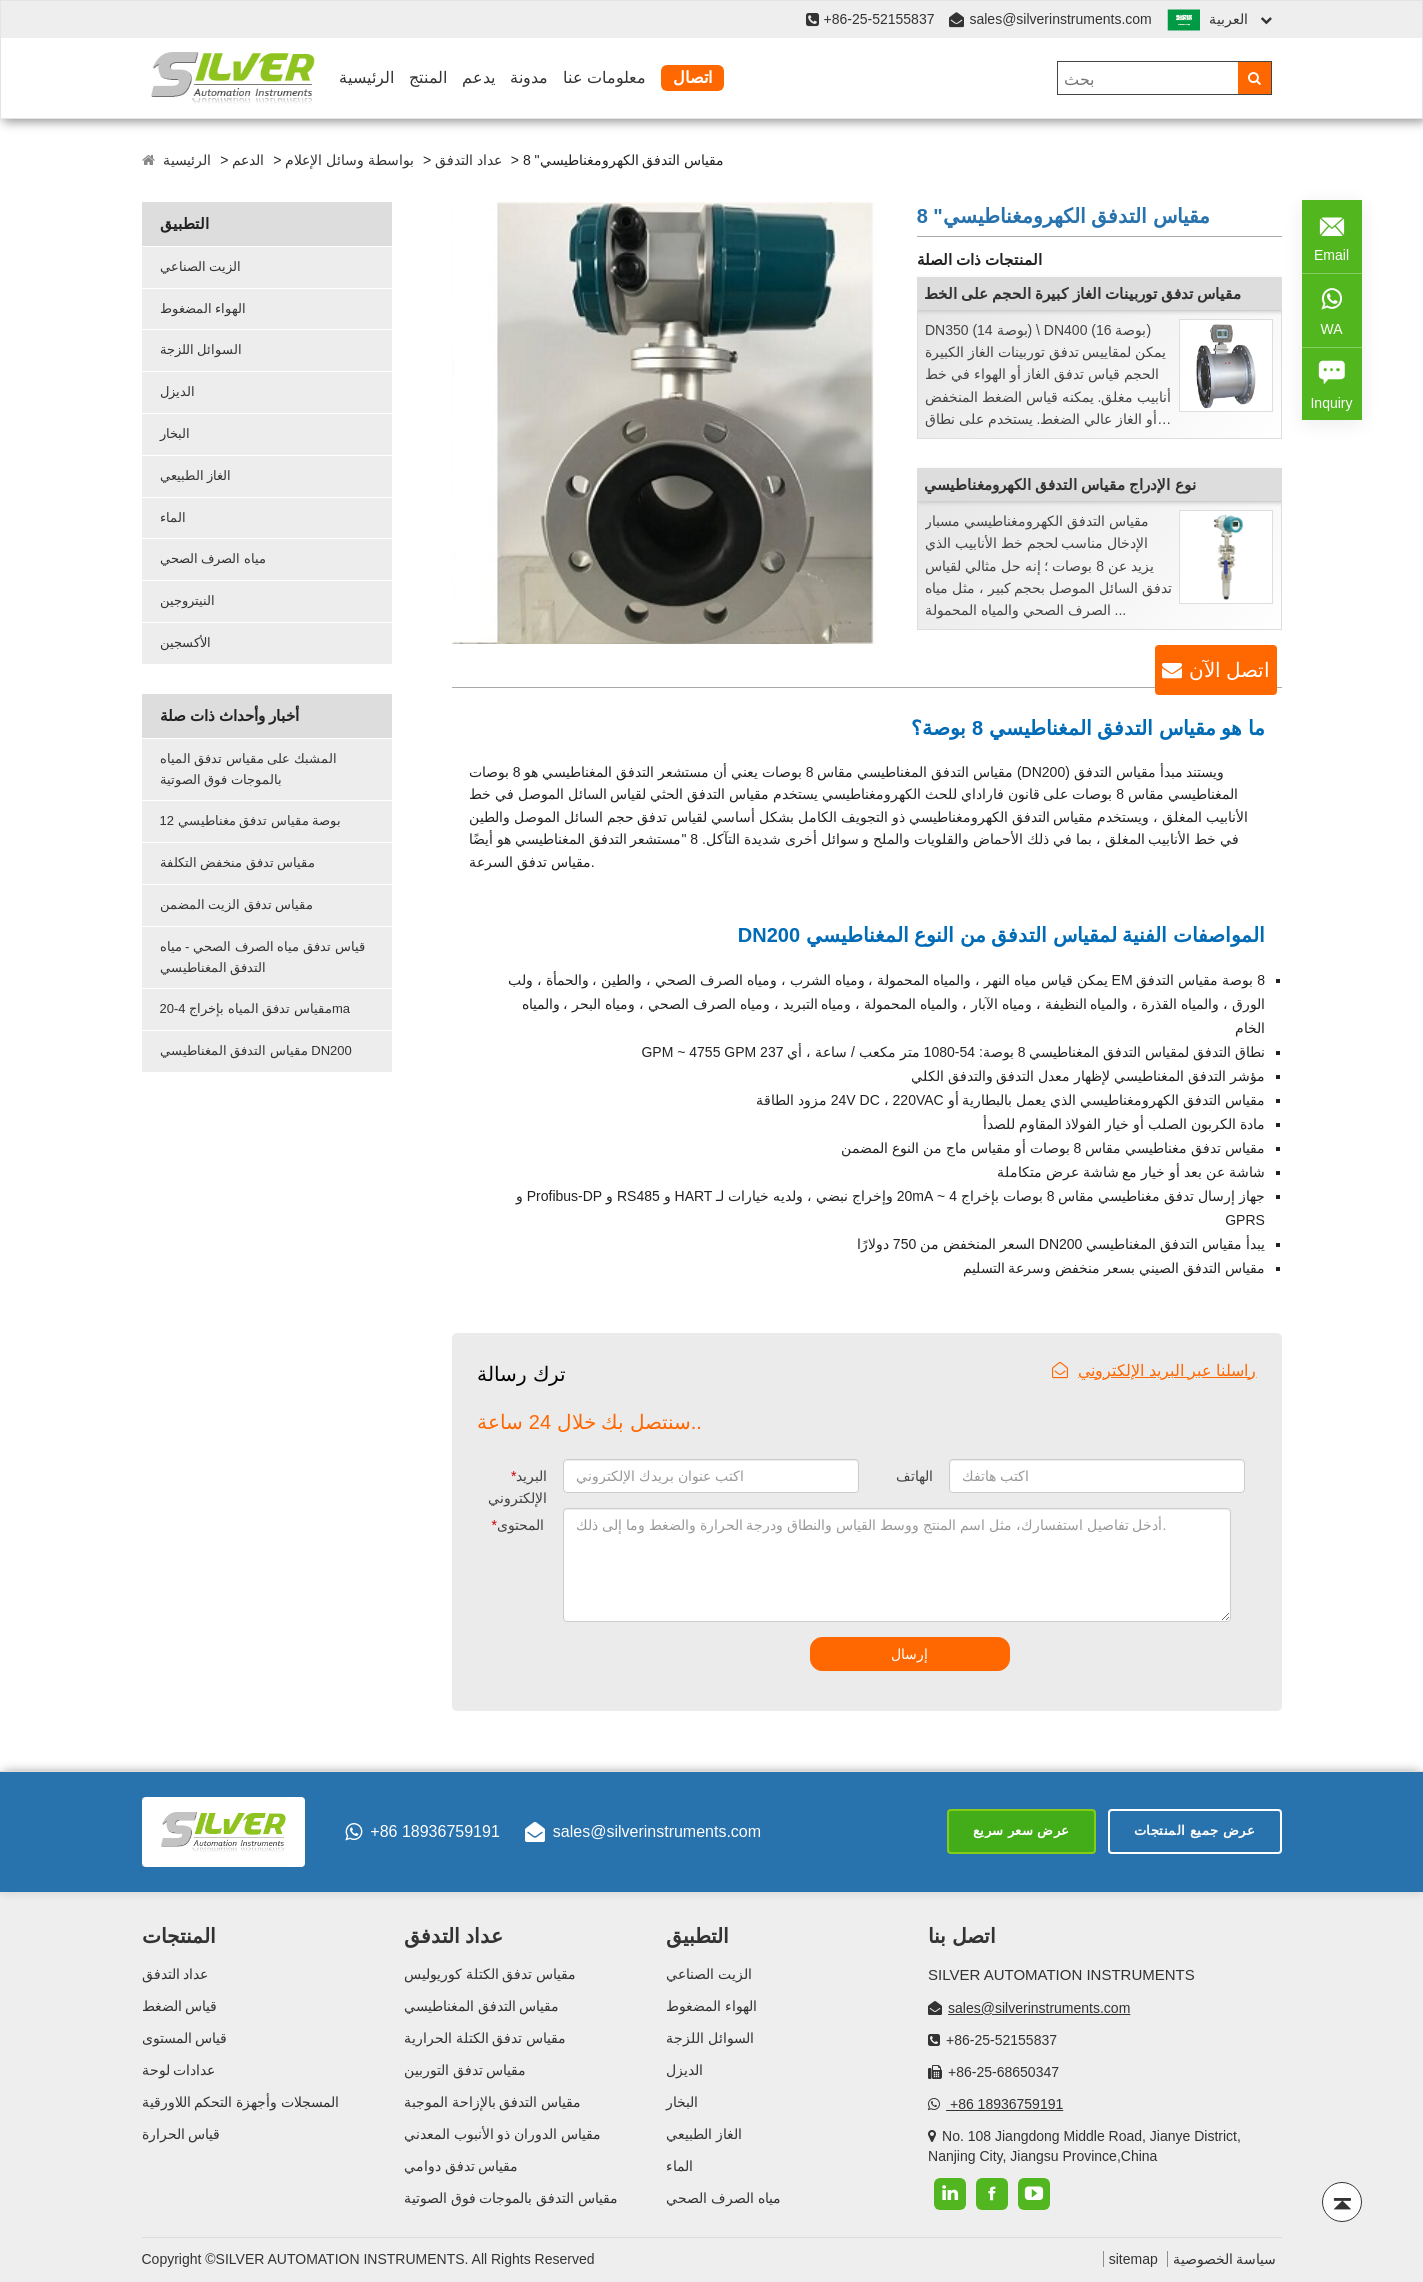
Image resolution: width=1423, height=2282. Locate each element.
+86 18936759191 (422, 1832)
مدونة (529, 77)
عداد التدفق (468, 160)
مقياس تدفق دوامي (461, 2166)
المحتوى (518, 1525)
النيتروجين (187, 600)
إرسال (909, 1654)
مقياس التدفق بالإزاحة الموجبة (493, 2102)
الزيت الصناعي (201, 266)
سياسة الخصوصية (1225, 2259)
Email (1332, 234)
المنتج (428, 77)
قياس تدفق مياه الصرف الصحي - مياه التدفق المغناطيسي (262, 957)
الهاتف (914, 1476)
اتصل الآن (1229, 670)
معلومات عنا (604, 77)
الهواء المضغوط (203, 308)
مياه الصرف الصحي (213, 558)
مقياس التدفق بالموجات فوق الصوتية (511, 2198)
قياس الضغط (180, 2006)
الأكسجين (185, 642)
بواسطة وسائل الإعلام (349, 160)
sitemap (1133, 2259)
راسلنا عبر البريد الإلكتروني (1154, 1370)
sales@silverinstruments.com (1060, 19)
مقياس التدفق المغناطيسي (482, 2006)
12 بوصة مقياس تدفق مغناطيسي (251, 820)
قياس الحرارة (181, 2134)
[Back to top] (1342, 2202)
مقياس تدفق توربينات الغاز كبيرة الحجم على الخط (1082, 293)
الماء (173, 517)
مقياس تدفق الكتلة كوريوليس (490, 1974)
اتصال (692, 77)
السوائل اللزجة (201, 349)
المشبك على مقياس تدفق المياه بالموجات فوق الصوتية (248, 769)
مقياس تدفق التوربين (465, 2070)
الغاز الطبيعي (196, 475)
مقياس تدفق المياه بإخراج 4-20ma (255, 1008)
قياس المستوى (185, 2038)
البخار (175, 433)
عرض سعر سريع (1021, 1830)
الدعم (248, 160)
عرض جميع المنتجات (1195, 1830)
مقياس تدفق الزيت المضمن (237, 904)
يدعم (478, 77)
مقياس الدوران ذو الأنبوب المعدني (503, 2134)
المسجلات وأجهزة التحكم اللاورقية (241, 2102)
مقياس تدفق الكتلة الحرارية (485, 2038)
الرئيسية (366, 77)
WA (1332, 308)
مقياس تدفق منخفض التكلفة (238, 862)
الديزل (177, 391)
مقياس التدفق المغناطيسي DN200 (256, 1050)
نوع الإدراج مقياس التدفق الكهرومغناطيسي (1060, 484)
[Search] (1254, 78)
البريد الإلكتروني (517, 1487)
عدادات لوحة (179, 2070)
